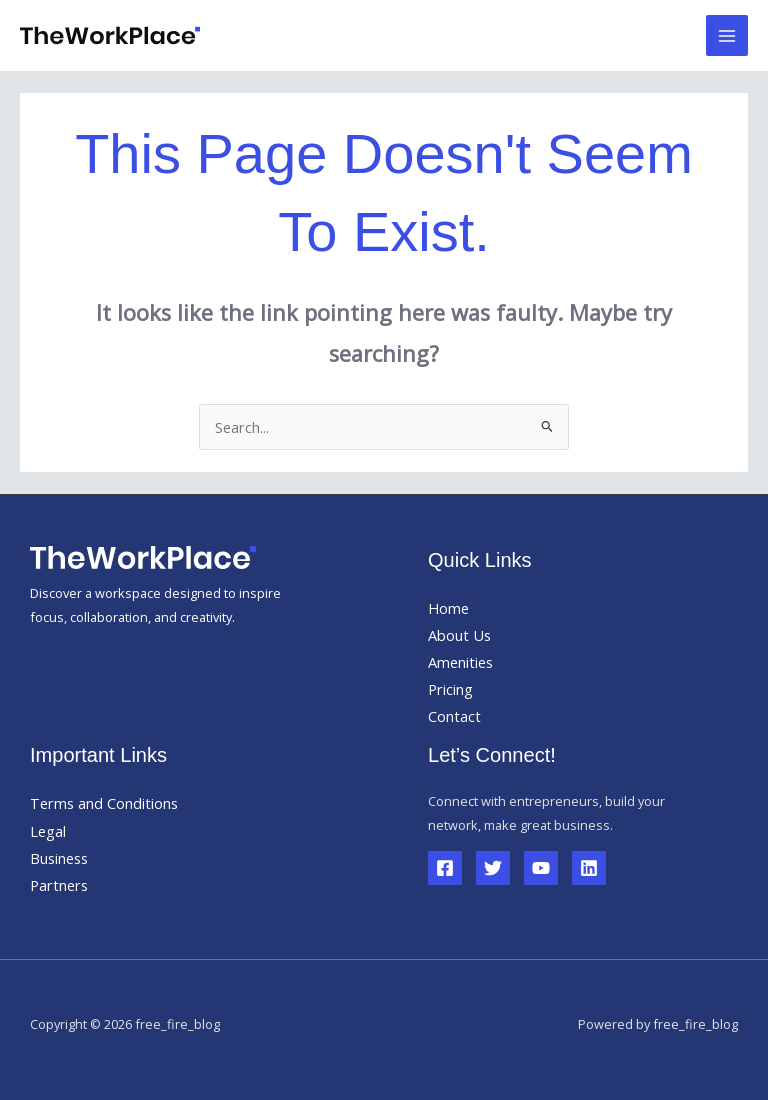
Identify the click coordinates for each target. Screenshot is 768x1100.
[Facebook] (445, 868)
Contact (454, 716)
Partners (59, 885)
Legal (48, 831)
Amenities (460, 662)
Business (59, 858)
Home (448, 608)
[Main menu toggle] (727, 36)
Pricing (450, 689)
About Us (459, 635)
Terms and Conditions (104, 803)
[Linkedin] (589, 868)
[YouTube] (541, 868)
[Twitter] (493, 868)
